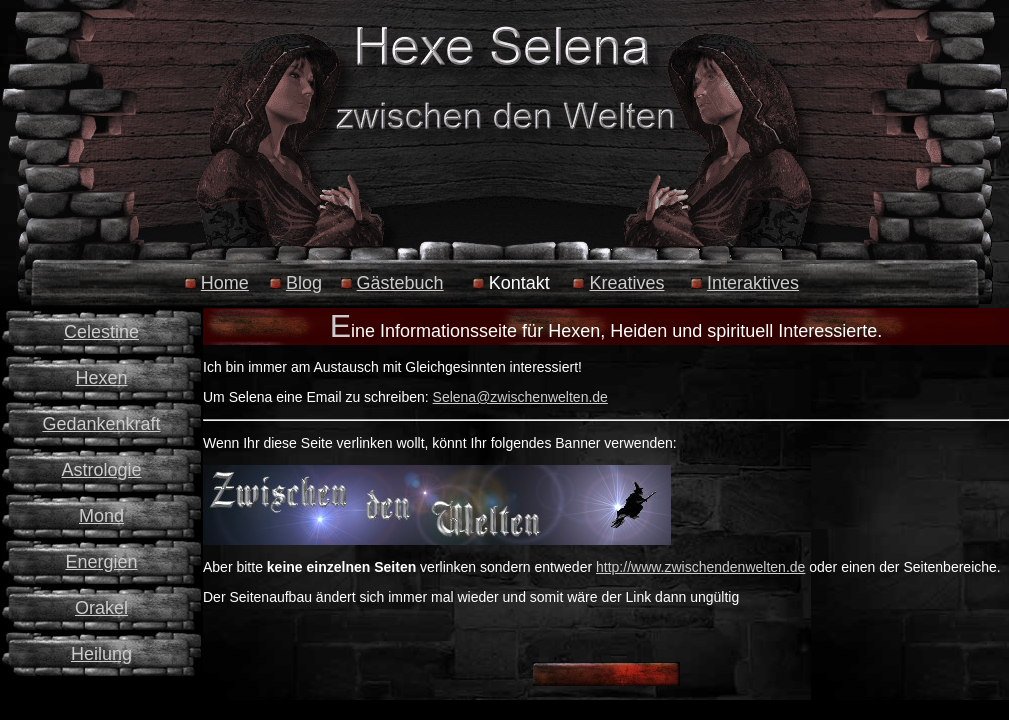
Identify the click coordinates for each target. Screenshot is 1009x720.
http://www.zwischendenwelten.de (700, 567)
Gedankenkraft (101, 424)
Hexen (101, 378)
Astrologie (101, 470)
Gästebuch (400, 283)
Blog (304, 283)
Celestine (101, 332)
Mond (101, 516)
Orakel (101, 608)
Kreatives (626, 283)
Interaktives (753, 283)
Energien (101, 562)
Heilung (101, 654)
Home (225, 283)
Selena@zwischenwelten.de (520, 397)
